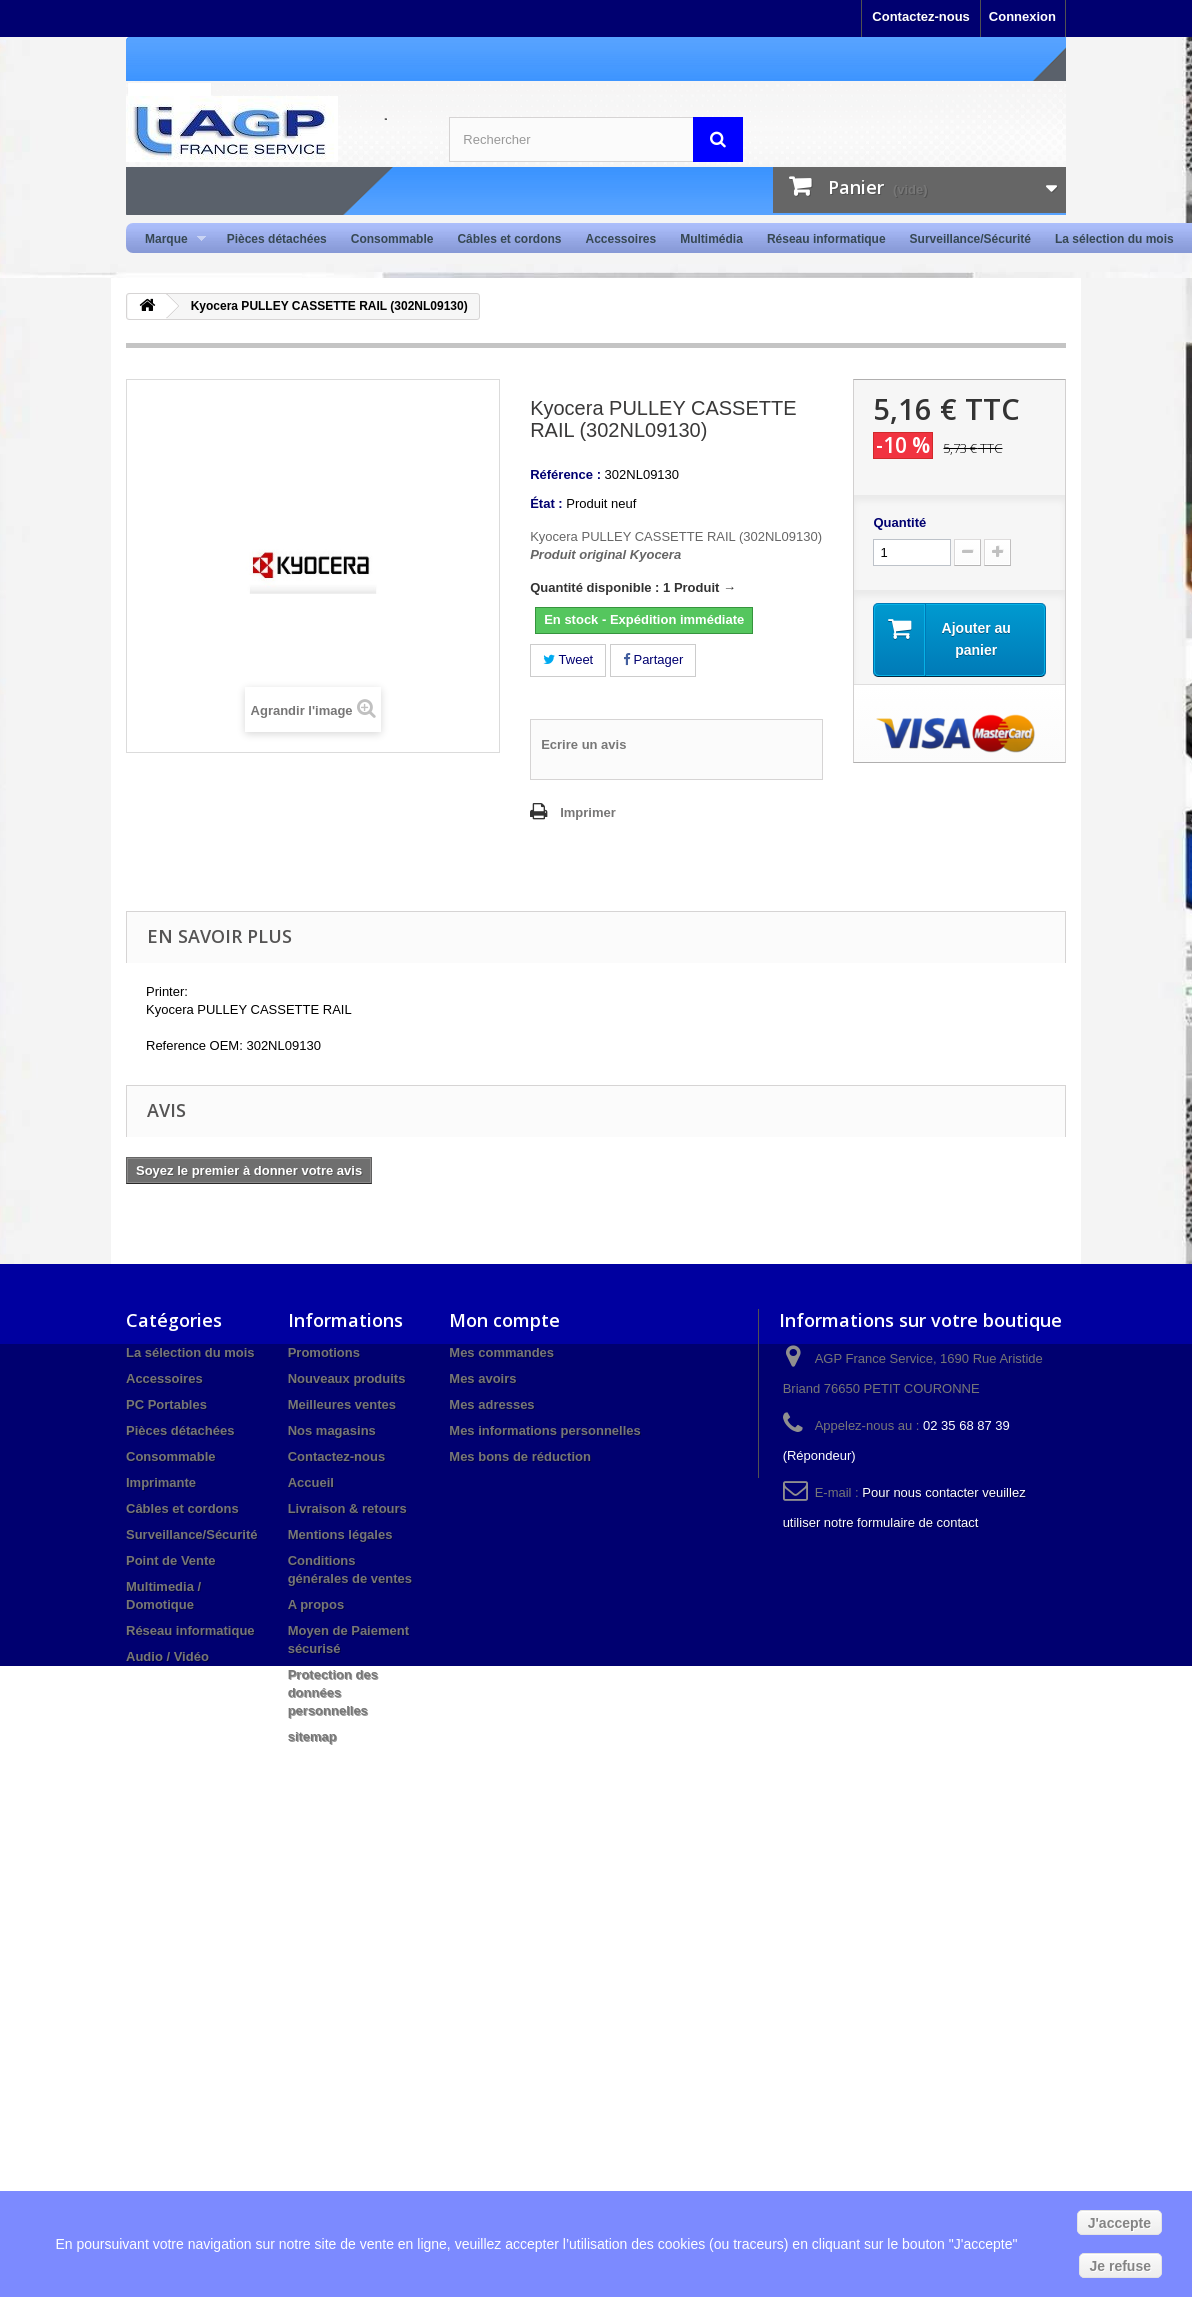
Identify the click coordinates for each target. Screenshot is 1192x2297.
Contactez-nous (921, 16)
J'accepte (1119, 2223)
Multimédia (711, 239)
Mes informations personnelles (544, 1430)
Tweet (568, 659)
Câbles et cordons (509, 239)
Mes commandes (501, 1352)
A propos (316, 1604)
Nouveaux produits (347, 1378)
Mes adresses (491, 1404)
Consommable (392, 239)
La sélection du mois (1114, 239)
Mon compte (504, 1320)
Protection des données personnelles (333, 1692)
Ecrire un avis (583, 744)
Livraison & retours (347, 1508)
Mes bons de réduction (520, 1456)
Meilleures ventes (342, 1404)
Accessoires (620, 239)
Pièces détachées (277, 239)
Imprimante (161, 1482)
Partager (653, 659)
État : (546, 503)
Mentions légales (340, 1534)
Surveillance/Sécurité (970, 239)
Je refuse (1120, 2266)
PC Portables (166, 1404)
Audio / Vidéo (167, 1656)
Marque (169, 239)
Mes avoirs (482, 1378)
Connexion (1022, 16)
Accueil (311, 1482)
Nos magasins (332, 1430)
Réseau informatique (826, 239)
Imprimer (588, 812)
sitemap (312, 1736)
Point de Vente (171, 1560)
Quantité (899, 522)
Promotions (324, 1352)
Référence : (565, 474)
